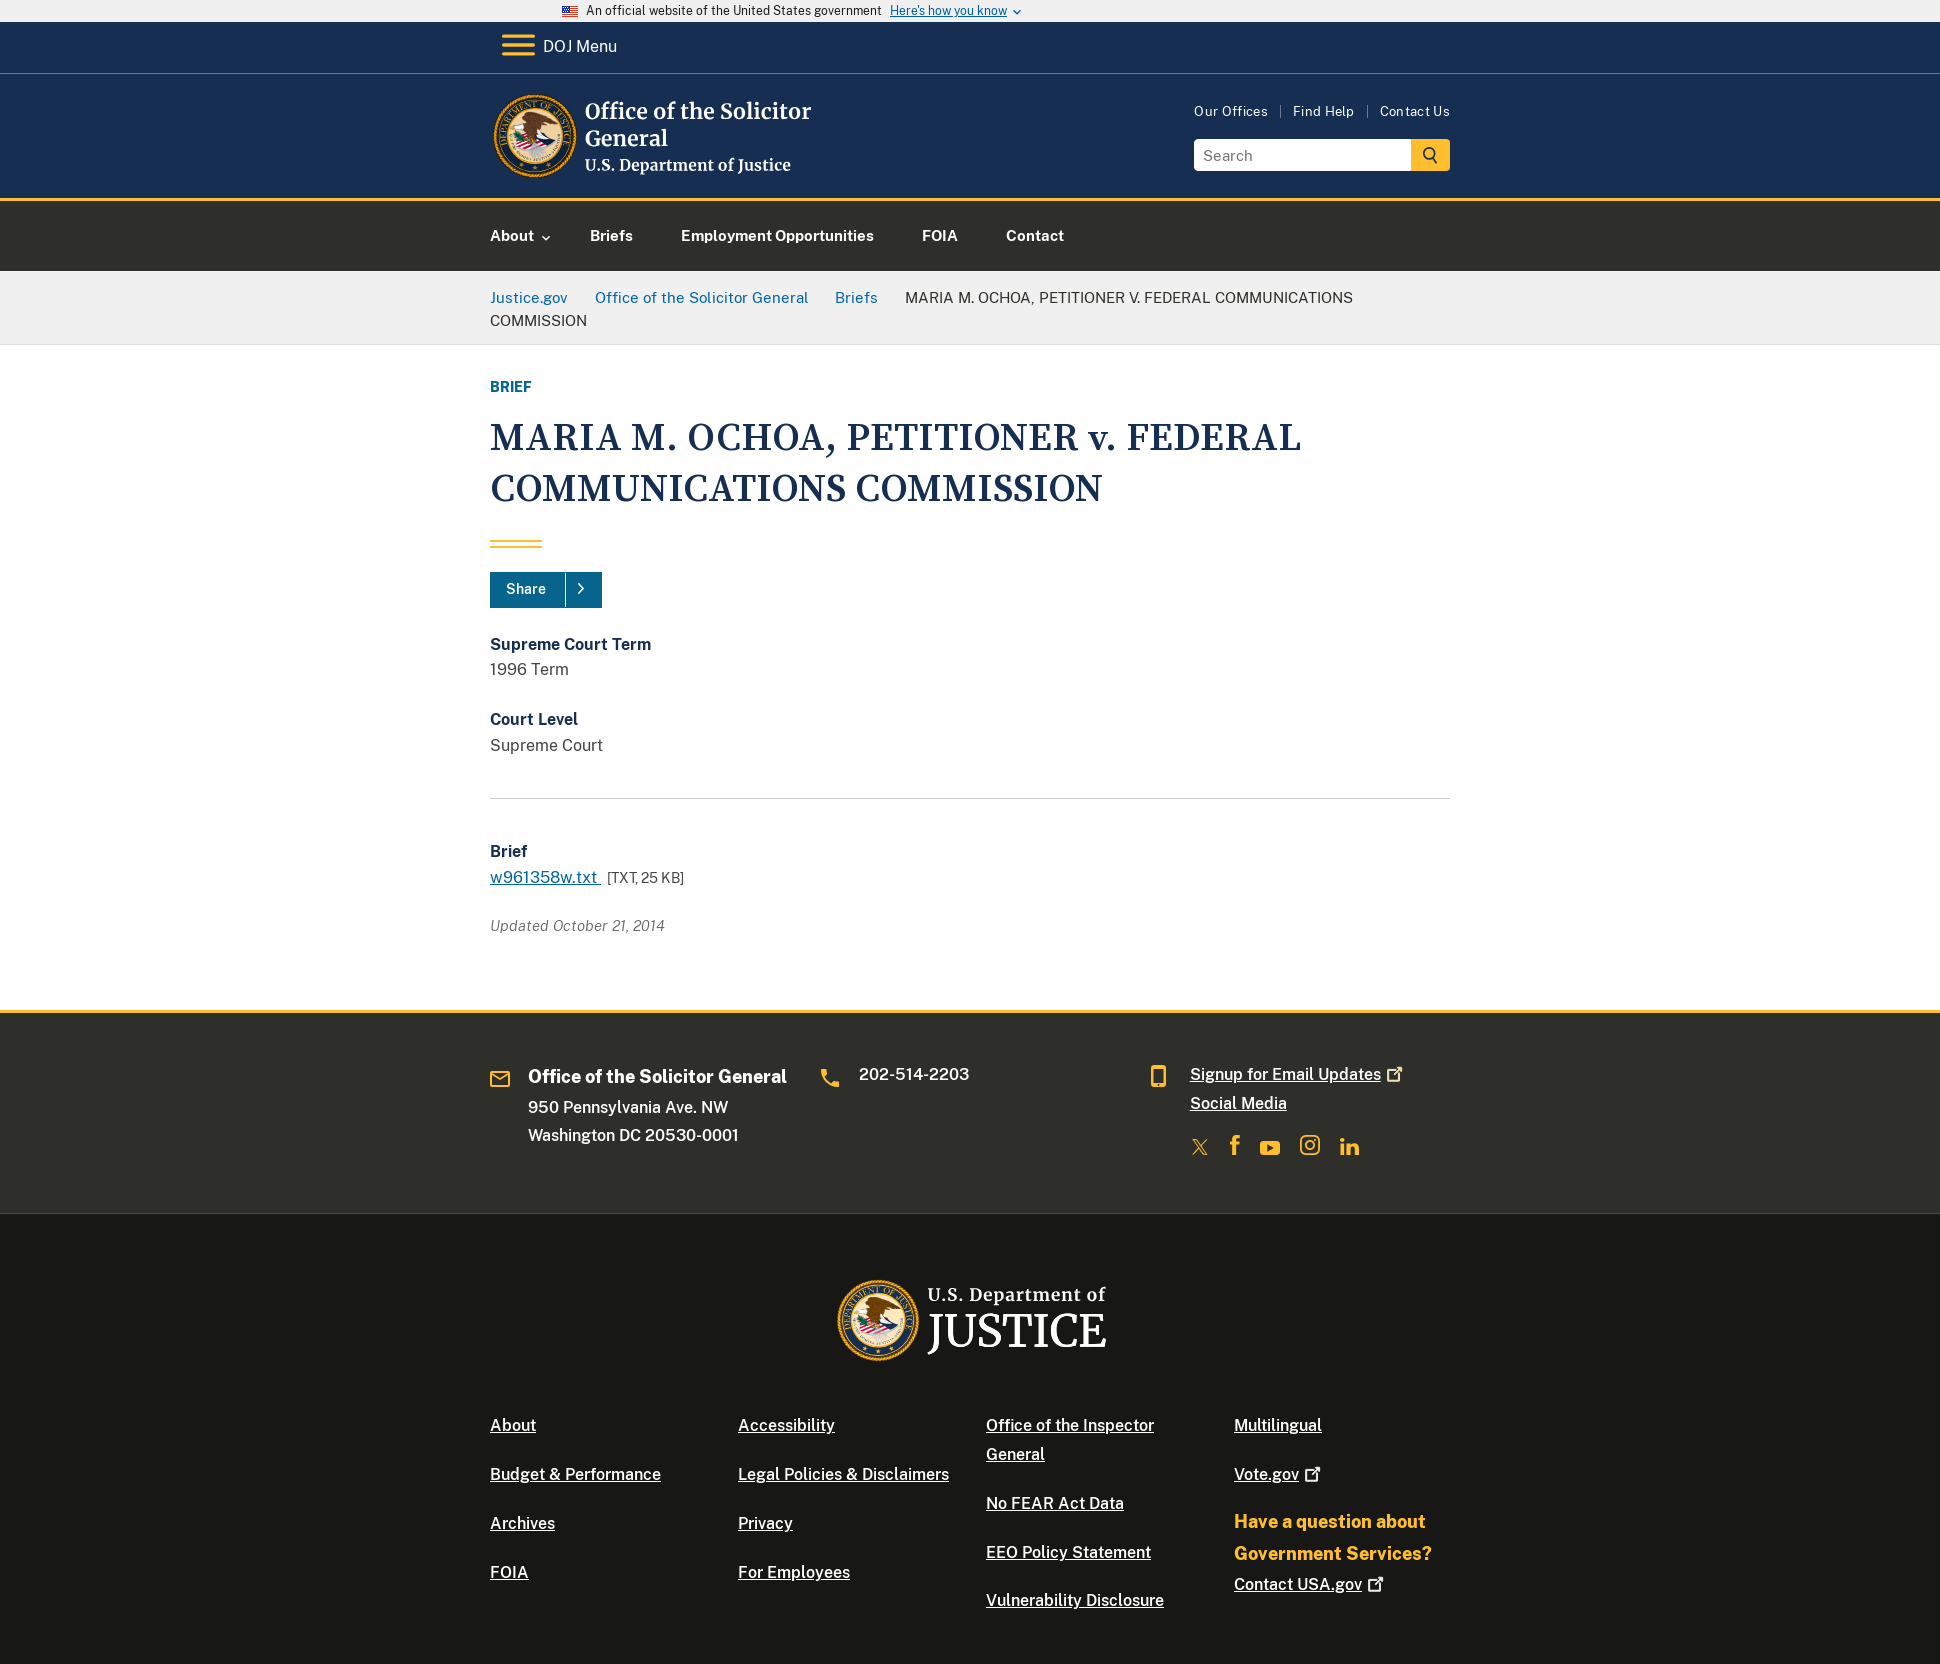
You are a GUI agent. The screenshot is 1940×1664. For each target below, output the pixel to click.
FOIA (509, 1572)
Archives (522, 1523)
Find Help (1324, 111)
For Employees (794, 1572)
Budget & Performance (575, 1474)
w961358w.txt (545, 877)
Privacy (765, 1523)
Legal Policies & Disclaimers (843, 1474)
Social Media (1238, 1103)
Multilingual (1278, 1425)
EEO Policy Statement (1068, 1552)
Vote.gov (1279, 1474)
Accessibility (786, 1425)
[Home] (652, 174)
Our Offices (1231, 111)
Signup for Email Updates (1298, 1074)
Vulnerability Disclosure (1075, 1600)
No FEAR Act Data (1055, 1503)
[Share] (546, 590)
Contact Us (1415, 111)
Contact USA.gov (1311, 1584)
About (513, 1425)
